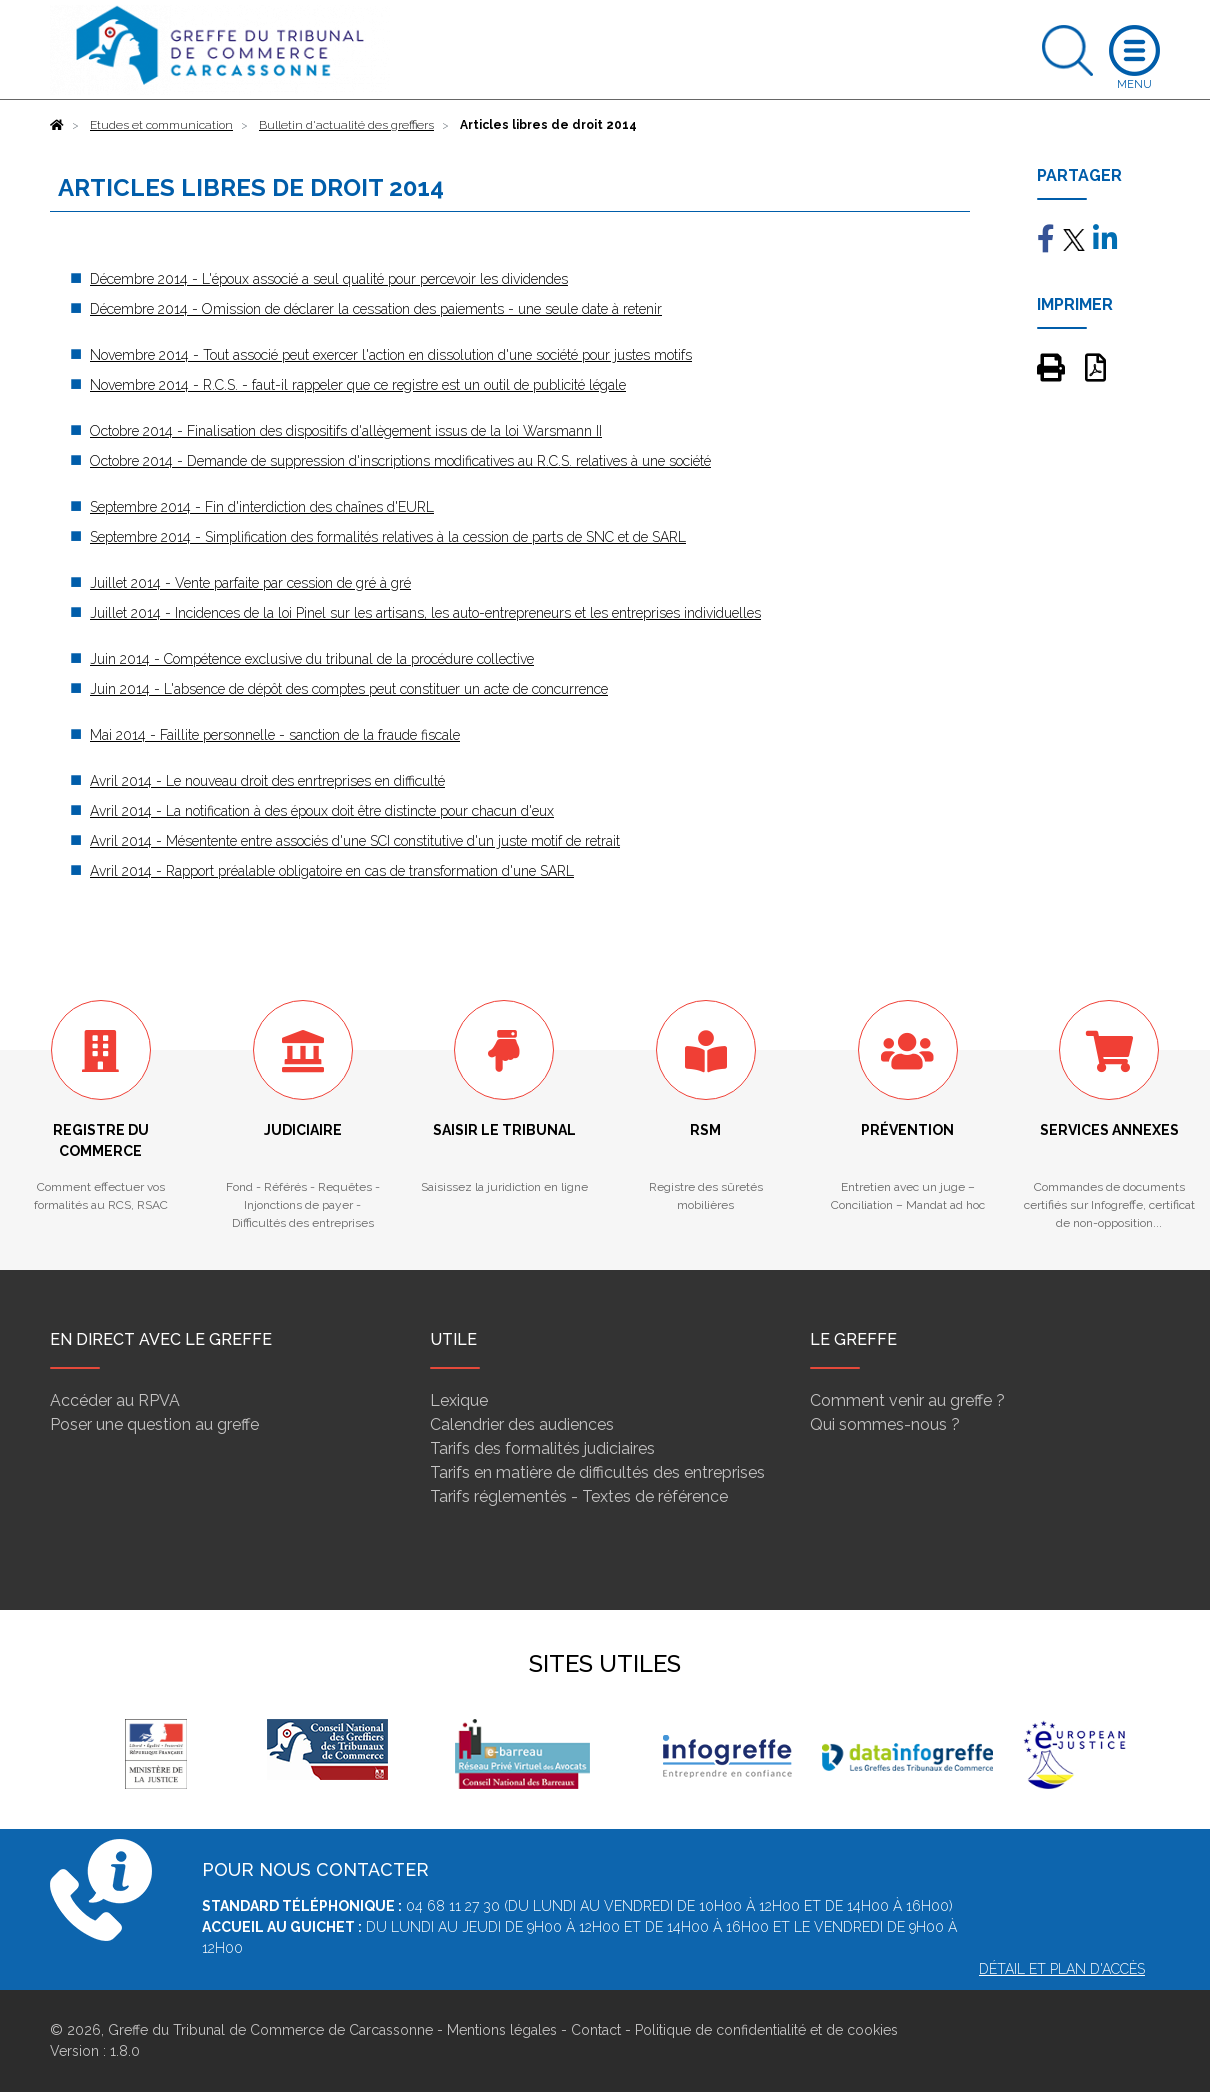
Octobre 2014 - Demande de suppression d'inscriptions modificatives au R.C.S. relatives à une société (400, 461)
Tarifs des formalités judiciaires (542, 1448)
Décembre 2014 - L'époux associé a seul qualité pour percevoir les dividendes (329, 279)
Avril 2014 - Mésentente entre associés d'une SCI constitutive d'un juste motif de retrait (355, 841)
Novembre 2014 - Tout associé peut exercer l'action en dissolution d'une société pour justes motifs (391, 355)
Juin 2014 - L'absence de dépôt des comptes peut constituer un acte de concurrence (349, 689)
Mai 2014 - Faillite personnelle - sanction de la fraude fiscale (275, 735)
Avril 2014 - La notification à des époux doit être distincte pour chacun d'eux (322, 811)
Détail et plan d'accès (1062, 1969)
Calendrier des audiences (522, 1424)
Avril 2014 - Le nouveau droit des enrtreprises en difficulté (267, 781)
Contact (596, 2030)
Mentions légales (502, 2030)
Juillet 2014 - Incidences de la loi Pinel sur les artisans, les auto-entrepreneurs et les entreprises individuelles (425, 613)
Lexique (459, 1400)
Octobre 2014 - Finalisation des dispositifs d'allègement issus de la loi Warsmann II (346, 431)
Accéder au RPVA (115, 1400)
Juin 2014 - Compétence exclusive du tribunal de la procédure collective (312, 659)
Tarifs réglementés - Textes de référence (579, 1496)
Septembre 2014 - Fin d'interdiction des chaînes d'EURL (262, 507)
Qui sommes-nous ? (885, 1424)
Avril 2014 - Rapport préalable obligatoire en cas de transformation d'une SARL (332, 871)
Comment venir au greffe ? (907, 1400)
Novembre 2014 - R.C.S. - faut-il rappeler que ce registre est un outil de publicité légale (358, 385)
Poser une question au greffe (154, 1424)
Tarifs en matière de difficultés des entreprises (597, 1472)
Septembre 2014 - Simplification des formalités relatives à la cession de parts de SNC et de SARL (388, 537)
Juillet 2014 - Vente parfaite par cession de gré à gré (250, 583)
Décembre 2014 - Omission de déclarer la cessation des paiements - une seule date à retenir (376, 309)
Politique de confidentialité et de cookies (766, 2030)
